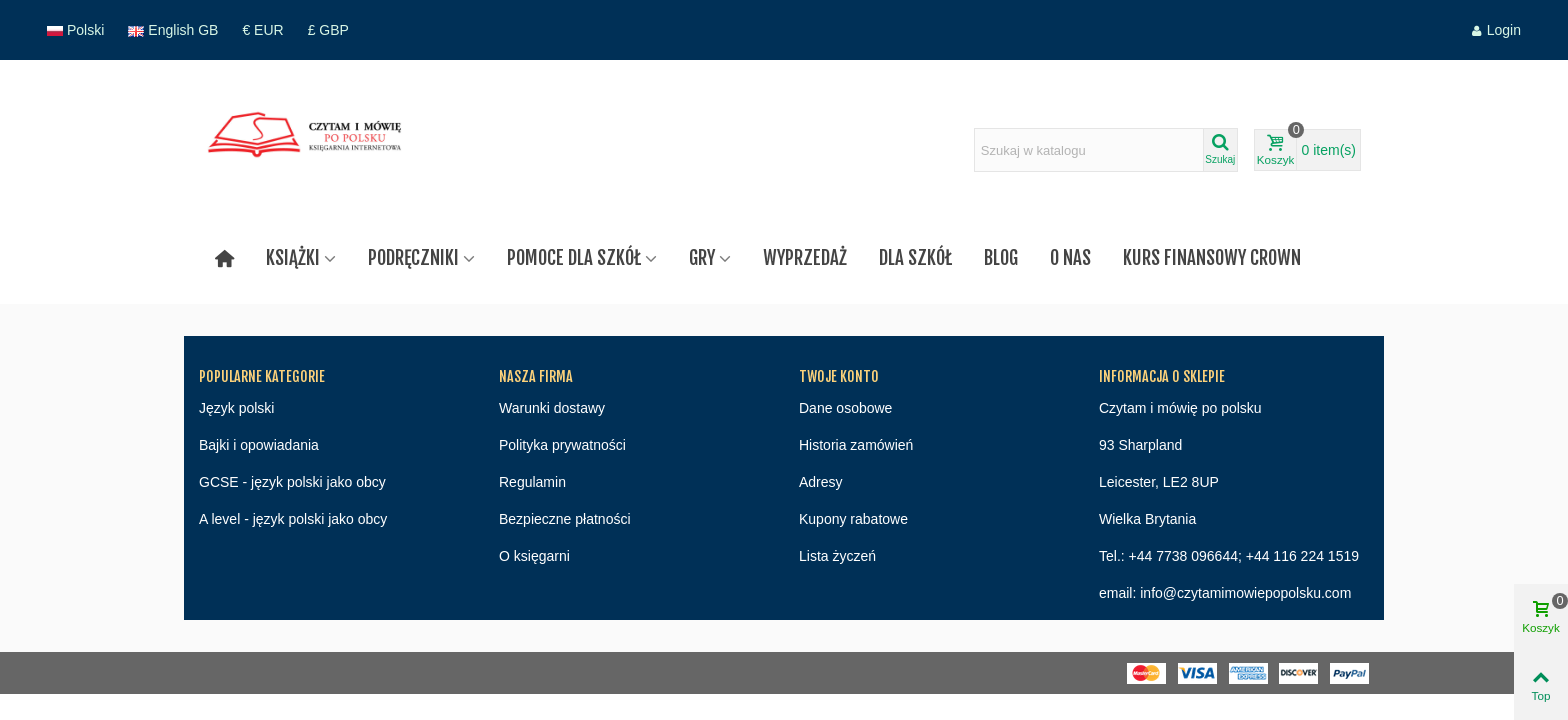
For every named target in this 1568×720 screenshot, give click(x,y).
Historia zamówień (856, 445)
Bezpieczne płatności (565, 519)
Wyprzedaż (805, 258)
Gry (702, 258)
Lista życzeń (837, 556)
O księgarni (534, 556)
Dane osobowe (845, 408)
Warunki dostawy (552, 408)
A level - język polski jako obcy (293, 519)
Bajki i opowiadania (259, 445)
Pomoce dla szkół (574, 258)
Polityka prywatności (562, 445)
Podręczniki (413, 258)
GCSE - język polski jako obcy (292, 482)
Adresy (821, 482)
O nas (1070, 258)
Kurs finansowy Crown (1212, 258)
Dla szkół (915, 258)
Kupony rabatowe (853, 519)
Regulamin (532, 482)
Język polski (236, 408)
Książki (293, 258)
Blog (1001, 258)
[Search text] (1089, 150)
